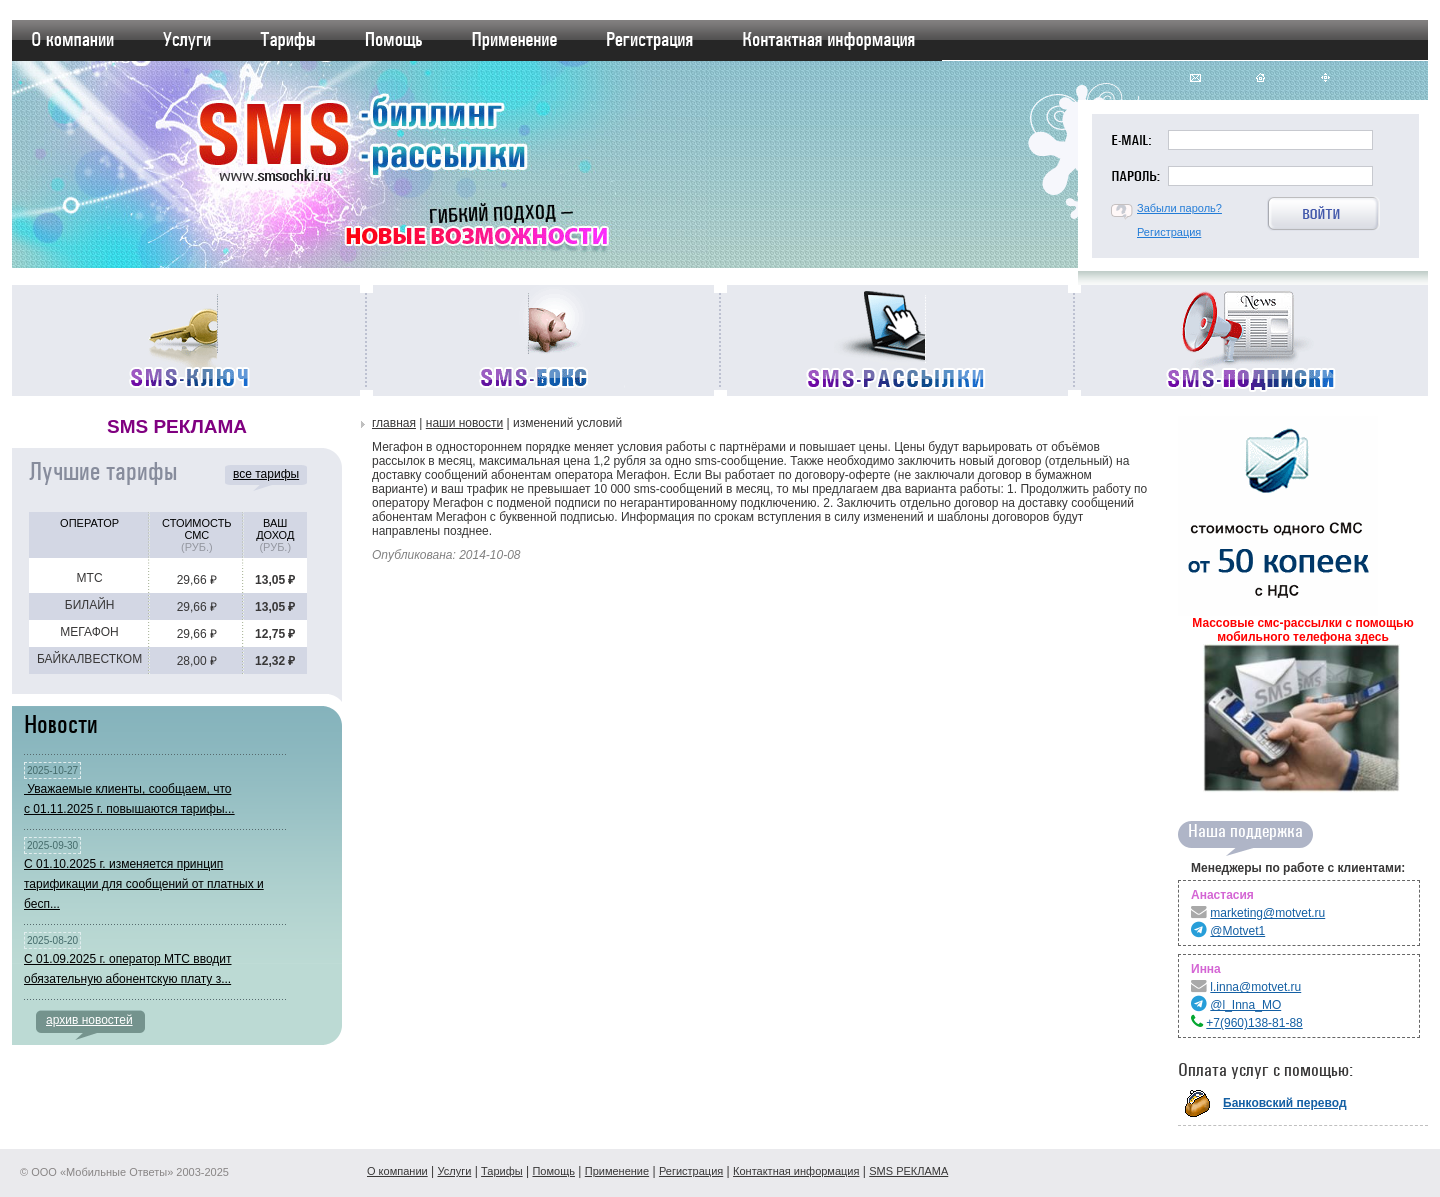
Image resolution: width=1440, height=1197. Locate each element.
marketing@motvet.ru (1267, 913)
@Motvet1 (1237, 931)
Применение (617, 1171)
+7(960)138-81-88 (1254, 1023)
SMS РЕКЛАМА (908, 1171)
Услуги (454, 1171)
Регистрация (1169, 232)
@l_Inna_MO (1245, 1005)
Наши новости (464, 423)
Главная (394, 423)
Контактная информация (796, 1171)
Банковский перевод (1285, 1103)
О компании (397, 1171)
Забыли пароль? (1179, 208)
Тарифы (502, 1171)
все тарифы (266, 474)
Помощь (553, 1171)
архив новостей (89, 1020)
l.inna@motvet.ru (1255, 987)
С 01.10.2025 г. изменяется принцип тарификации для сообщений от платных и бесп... (144, 884)
